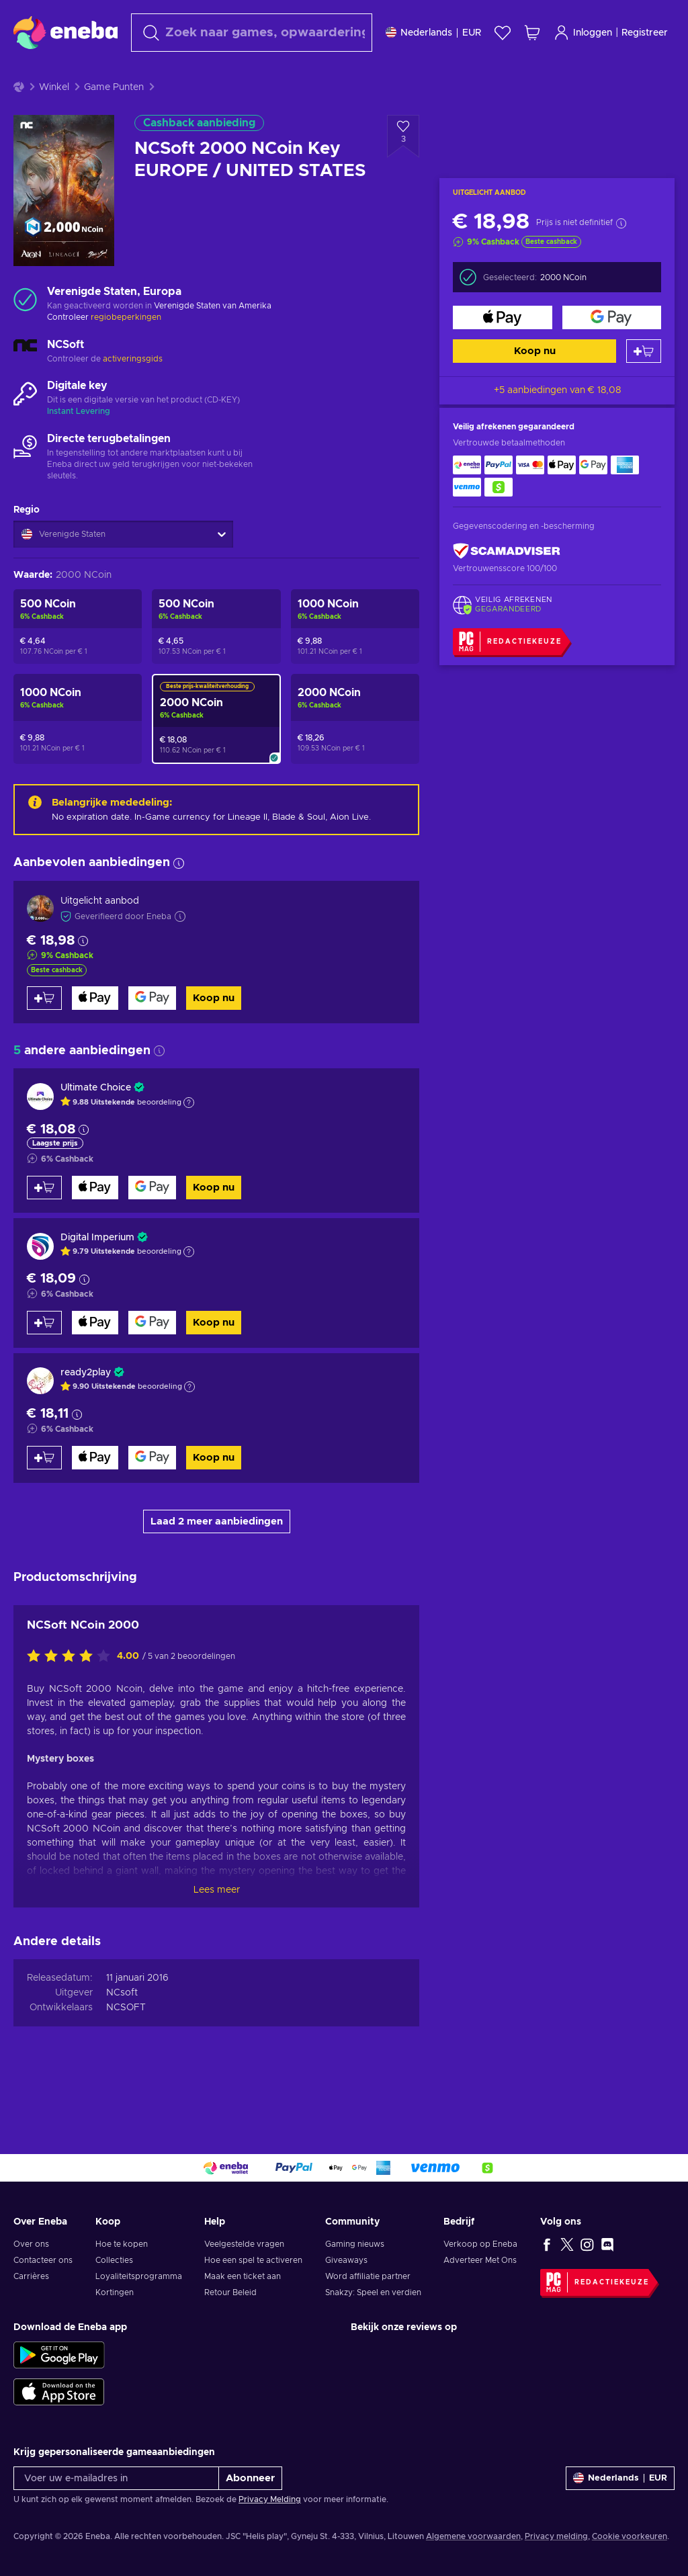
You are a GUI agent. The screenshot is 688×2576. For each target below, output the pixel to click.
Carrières (31, 2276)
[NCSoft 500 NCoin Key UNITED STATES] (77, 660)
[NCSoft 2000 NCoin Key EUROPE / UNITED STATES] (216, 752)
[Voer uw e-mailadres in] (116, 2478)
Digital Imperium (97, 1271)
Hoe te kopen (121, 2244)
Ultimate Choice (95, 1121)
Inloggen (583, 32)
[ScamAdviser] (506, 584)
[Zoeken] (251, 32)
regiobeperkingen (126, 351)
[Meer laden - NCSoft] (25, 385)
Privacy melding (556, 2536)
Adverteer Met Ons (480, 2260)
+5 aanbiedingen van (557, 424)
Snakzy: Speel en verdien (373, 2292)
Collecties (114, 2260)
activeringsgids (133, 392)
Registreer (644, 33)
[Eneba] (65, 32)
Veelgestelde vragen (244, 2244)
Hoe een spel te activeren (253, 2260)
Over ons (31, 2244)
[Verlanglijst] (502, 32)
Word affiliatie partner (368, 2276)
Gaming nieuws (354, 2244)
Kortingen (114, 2292)
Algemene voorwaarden (473, 2536)
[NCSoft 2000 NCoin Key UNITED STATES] (355, 752)
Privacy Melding (270, 2499)
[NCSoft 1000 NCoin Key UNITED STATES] (77, 752)
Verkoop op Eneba (480, 2244)
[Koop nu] (502, 351)
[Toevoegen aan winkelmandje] (643, 384)
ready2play (85, 1406)
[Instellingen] (433, 32)
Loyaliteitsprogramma (138, 2276)
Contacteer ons (43, 2260)
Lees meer (217, 1923)
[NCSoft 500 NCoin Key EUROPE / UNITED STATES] (216, 660)
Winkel (54, 121)
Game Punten (114, 121)
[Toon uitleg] (188, 1136)
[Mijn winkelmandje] (532, 32)
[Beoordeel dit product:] (72, 1690)
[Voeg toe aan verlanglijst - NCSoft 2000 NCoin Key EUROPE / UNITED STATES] (403, 169)
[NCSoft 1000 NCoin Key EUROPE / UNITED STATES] (355, 660)
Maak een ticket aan (242, 2276)
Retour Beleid (230, 2292)
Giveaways (346, 2260)
